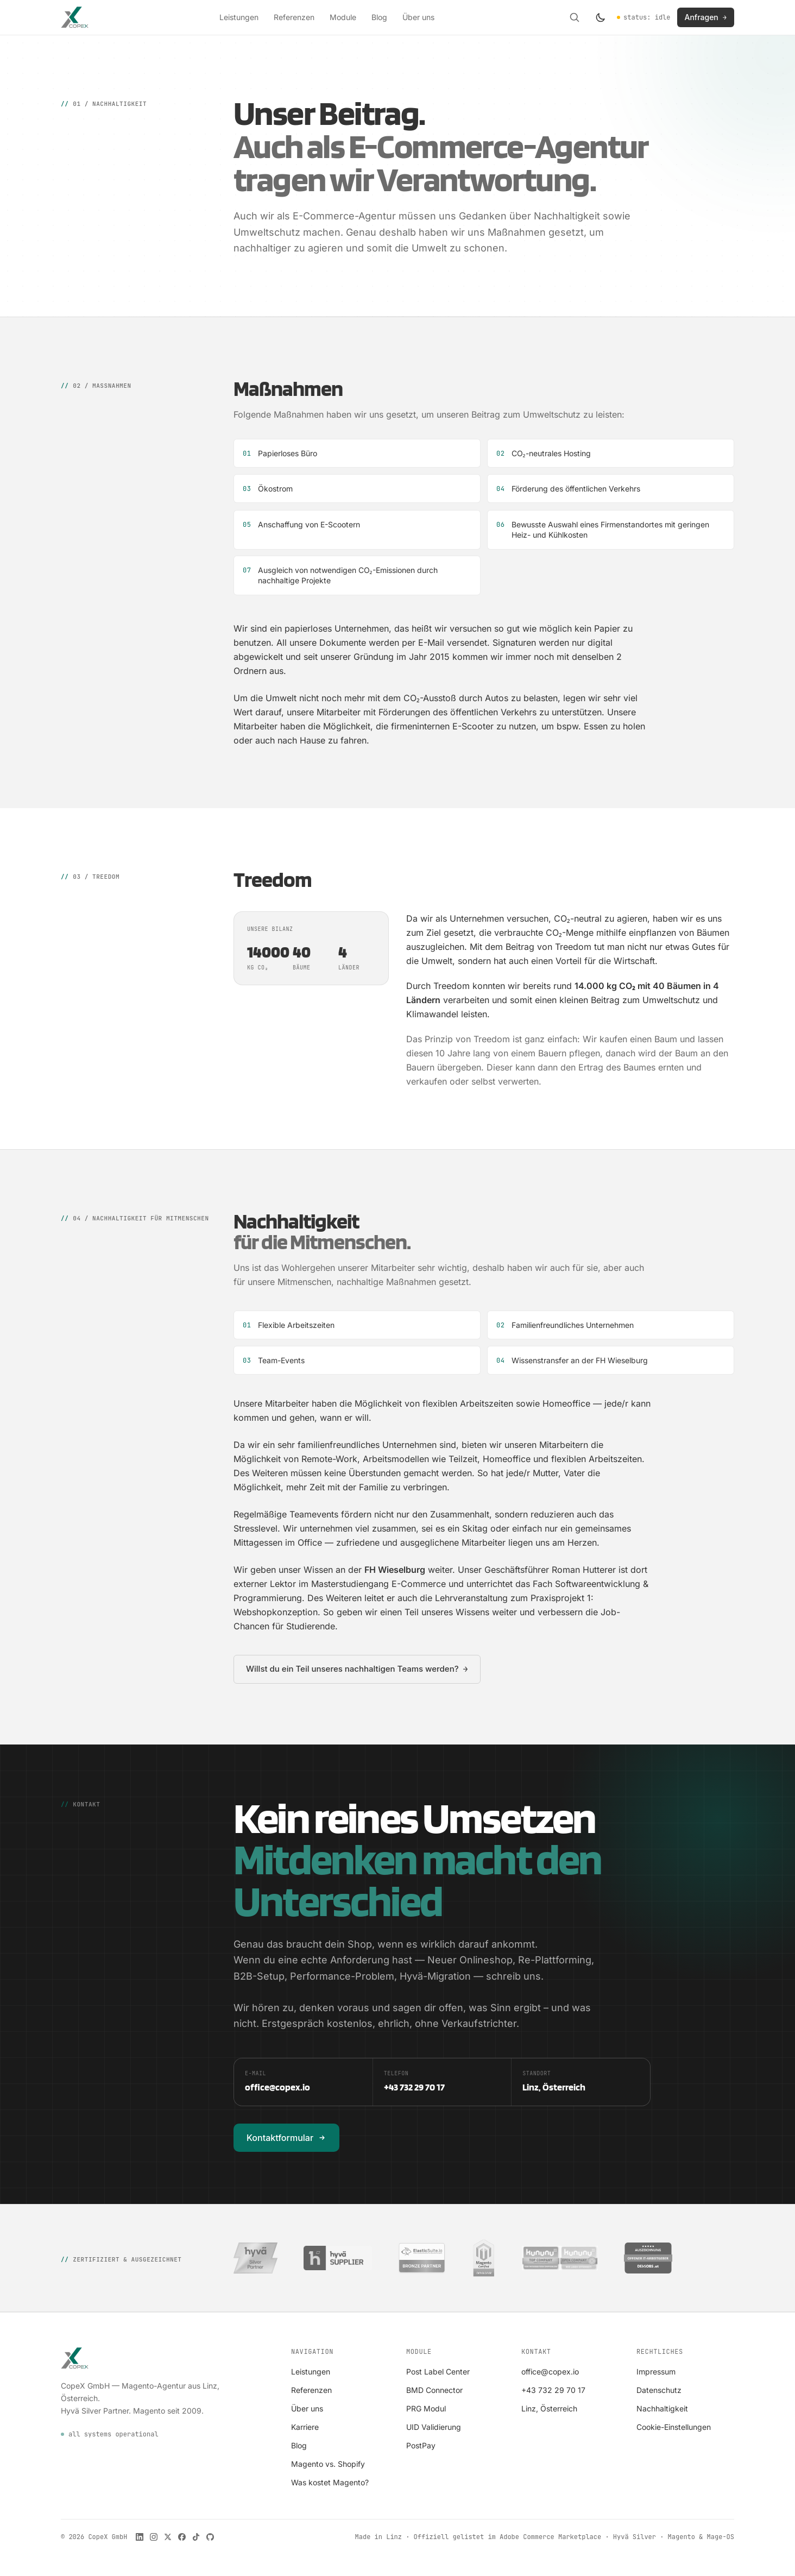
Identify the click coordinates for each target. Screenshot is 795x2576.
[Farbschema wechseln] (600, 17)
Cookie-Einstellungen (673, 2427)
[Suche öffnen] (574, 17)
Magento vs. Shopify (328, 2463)
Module (343, 17)
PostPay (421, 2445)
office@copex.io (550, 2371)
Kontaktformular (286, 2137)
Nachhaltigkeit (662, 2408)
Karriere (305, 2427)
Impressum (656, 2371)
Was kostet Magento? (330, 2482)
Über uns (418, 17)
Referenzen (294, 17)
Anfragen (706, 17)
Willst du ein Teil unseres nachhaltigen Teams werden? (357, 1669)
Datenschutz (659, 2390)
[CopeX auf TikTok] (196, 2537)
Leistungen (238, 17)
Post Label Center (438, 2371)
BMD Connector (434, 2390)
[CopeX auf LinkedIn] (139, 2537)
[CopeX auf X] (168, 2537)
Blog (379, 17)
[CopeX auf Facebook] (182, 2537)
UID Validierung (433, 2427)
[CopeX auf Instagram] (154, 2537)
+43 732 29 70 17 (553, 2390)
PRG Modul (426, 2408)
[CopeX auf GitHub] (210, 2537)
